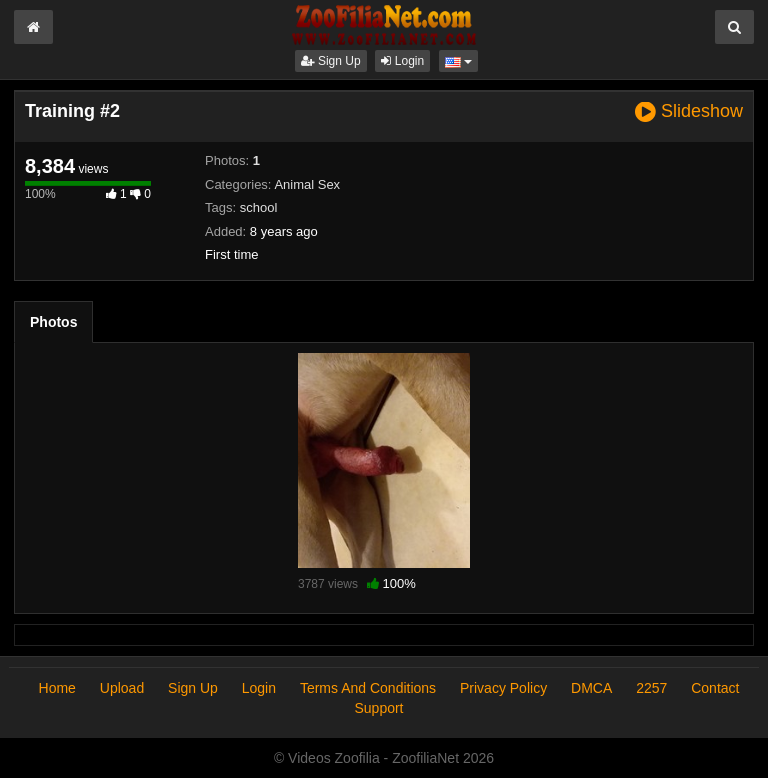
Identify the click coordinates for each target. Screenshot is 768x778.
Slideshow (689, 111)
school (259, 207)
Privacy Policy (503, 688)
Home (57, 688)
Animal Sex (307, 184)
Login (402, 61)
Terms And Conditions (368, 688)
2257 (651, 688)
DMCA (591, 688)
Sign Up (331, 61)
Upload (122, 688)
